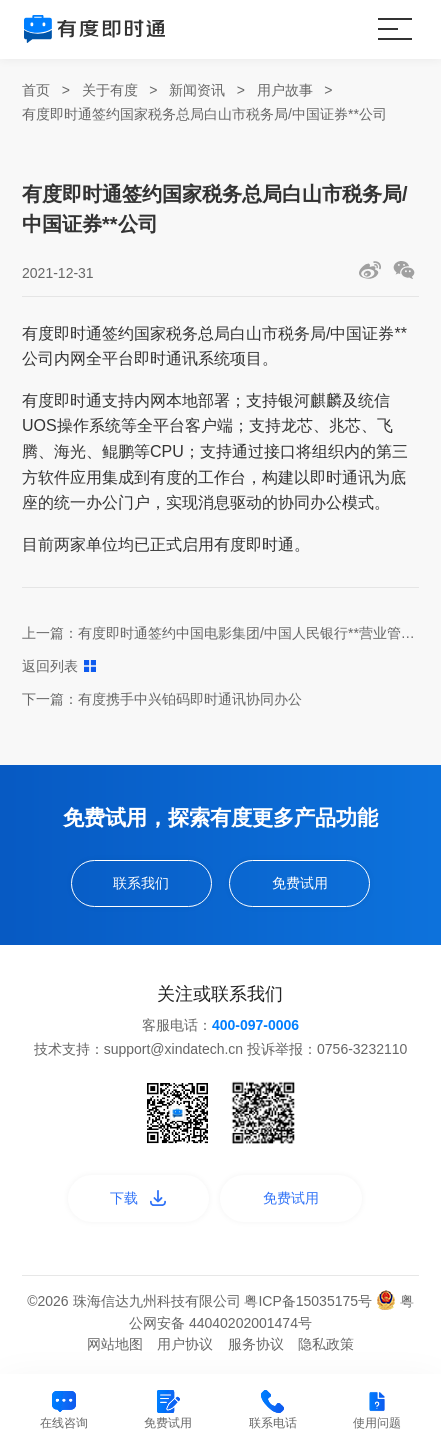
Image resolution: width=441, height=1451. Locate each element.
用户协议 (185, 1344)
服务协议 (256, 1344)
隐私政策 (326, 1344)
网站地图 (115, 1344)
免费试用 (300, 883)
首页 (36, 90)
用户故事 (285, 90)
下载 (138, 1198)
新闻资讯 (197, 90)
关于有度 (110, 90)
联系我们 (141, 883)
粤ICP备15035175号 (310, 1301)
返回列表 (59, 666)
